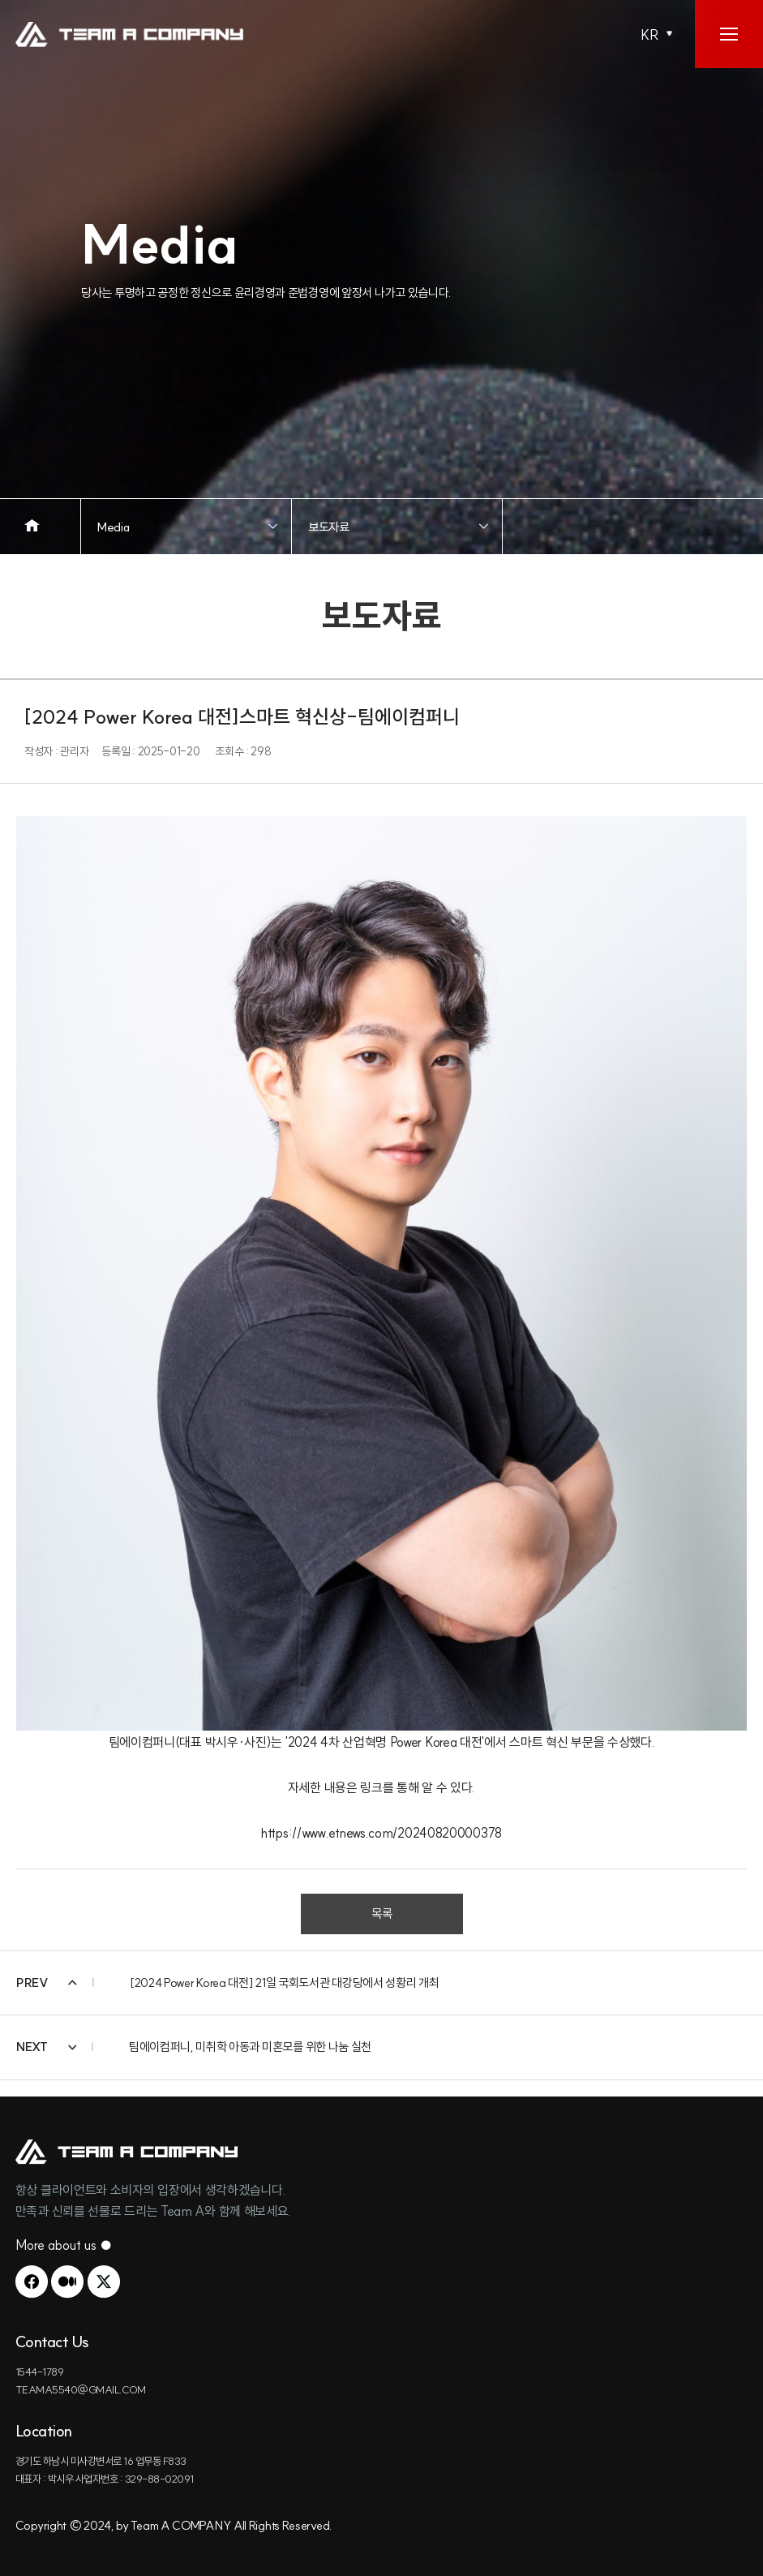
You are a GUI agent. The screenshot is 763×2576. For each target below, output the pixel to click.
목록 (381, 1913)
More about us (64, 2245)
